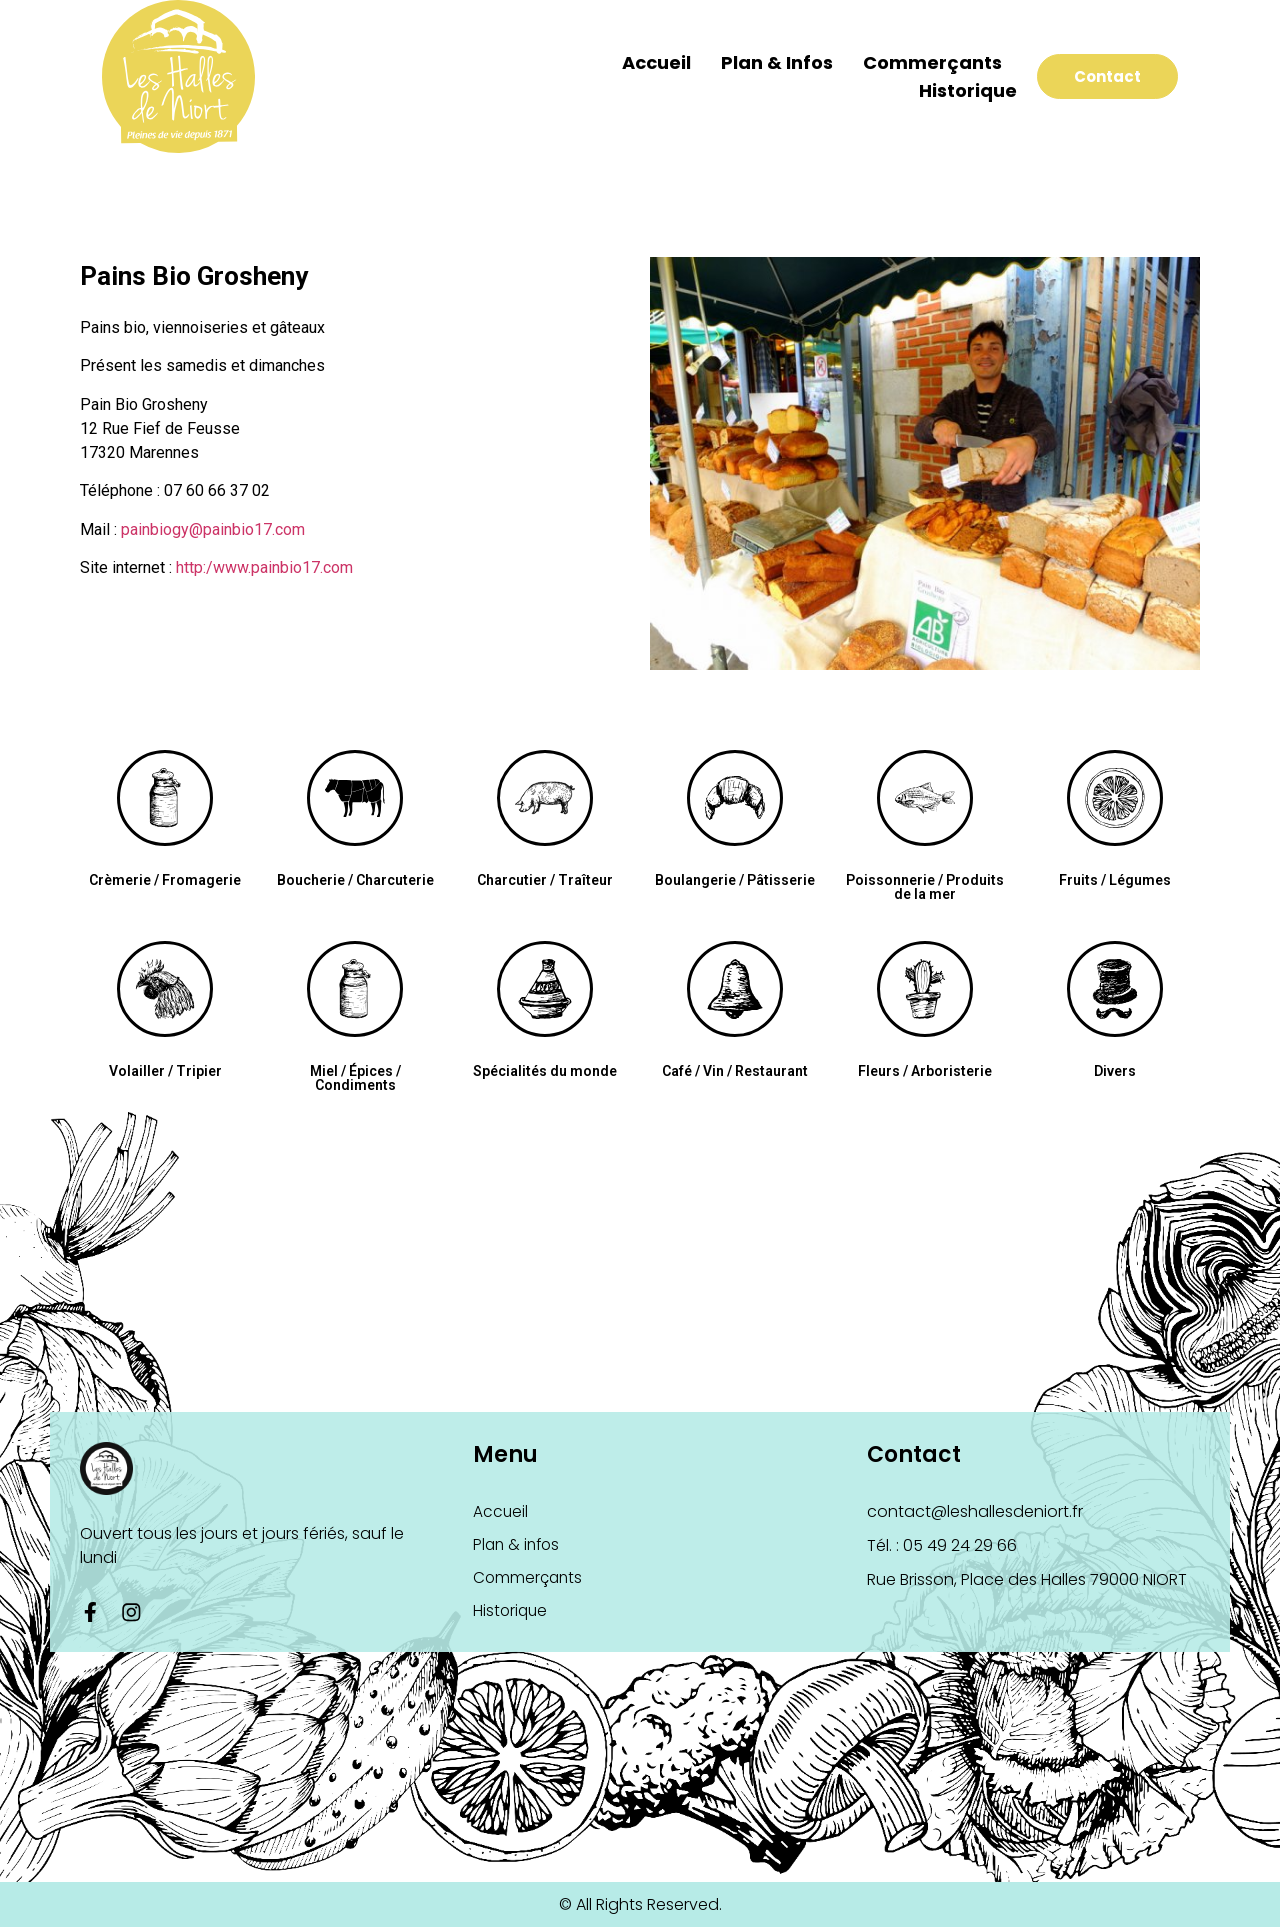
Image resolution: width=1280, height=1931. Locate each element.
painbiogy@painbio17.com (213, 529)
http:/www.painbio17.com (264, 567)
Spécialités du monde (545, 1071)
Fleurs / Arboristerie (925, 1071)
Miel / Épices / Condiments (355, 1078)
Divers (1115, 1071)
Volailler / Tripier (165, 1071)
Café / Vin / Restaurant (735, 1071)
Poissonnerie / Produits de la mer (925, 887)
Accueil (632, 62)
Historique (944, 90)
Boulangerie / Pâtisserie (735, 880)
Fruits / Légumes (1115, 880)
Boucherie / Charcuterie (355, 880)
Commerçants (908, 62)
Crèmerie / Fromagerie (165, 880)
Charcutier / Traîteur (545, 880)
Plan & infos (753, 62)
